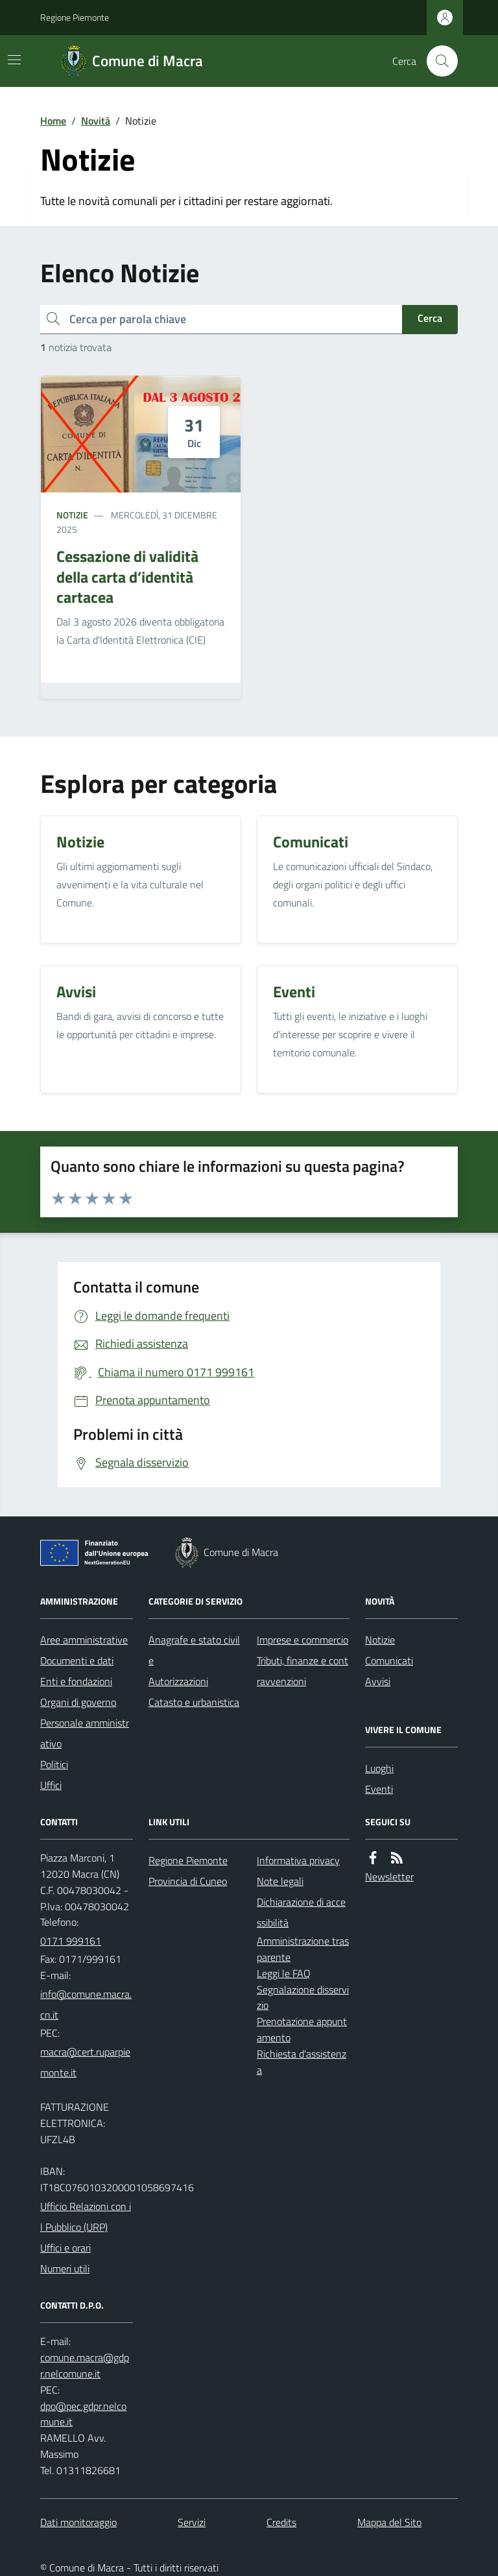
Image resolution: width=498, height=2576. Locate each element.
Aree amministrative (84, 1639)
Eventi (379, 1789)
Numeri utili (64, 2268)
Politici (54, 1764)
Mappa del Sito (389, 2522)
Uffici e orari (65, 2247)
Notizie (72, 515)
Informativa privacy (298, 1860)
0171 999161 (70, 1941)
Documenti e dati (76, 1660)
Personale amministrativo (84, 1733)
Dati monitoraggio (78, 2522)
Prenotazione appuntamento (302, 2029)
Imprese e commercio (302, 1639)
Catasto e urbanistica (193, 1702)
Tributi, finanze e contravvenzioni (302, 1671)
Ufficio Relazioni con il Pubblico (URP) (85, 2216)
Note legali (280, 1881)
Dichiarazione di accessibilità (301, 1912)
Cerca (430, 318)
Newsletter (389, 1876)
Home (53, 120)
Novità (95, 120)
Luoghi (379, 1768)
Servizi (192, 2522)
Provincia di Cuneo (187, 1881)
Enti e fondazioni (76, 1681)
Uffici (51, 1785)
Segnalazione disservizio (303, 1997)
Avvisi (377, 1681)
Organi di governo (78, 1702)
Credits (281, 2522)
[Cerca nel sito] (437, 61)
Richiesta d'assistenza (301, 2062)
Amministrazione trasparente (303, 1949)
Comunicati (389, 1660)
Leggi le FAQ (284, 1973)
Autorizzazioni (178, 1681)
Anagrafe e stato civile (194, 1650)
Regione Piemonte (74, 17)
